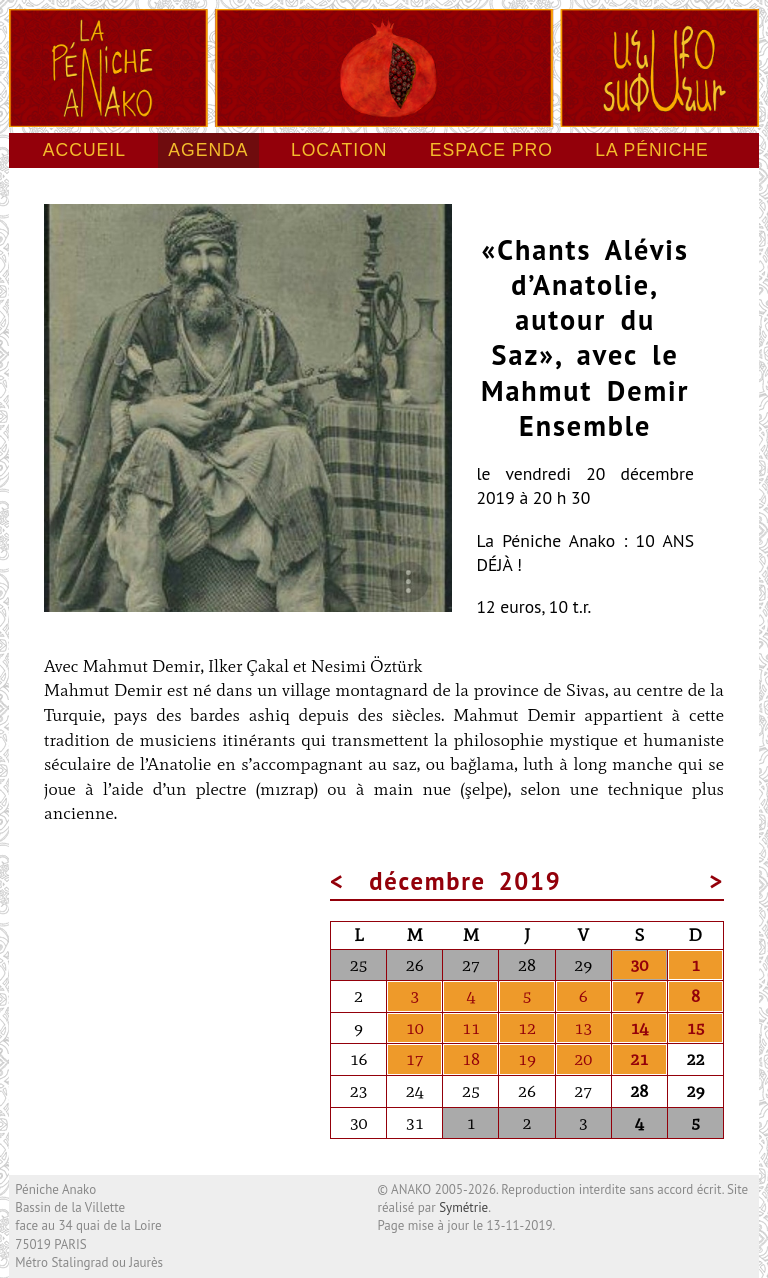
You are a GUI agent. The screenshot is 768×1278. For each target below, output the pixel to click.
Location (339, 150)
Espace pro (491, 150)
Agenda (208, 150)
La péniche (652, 150)
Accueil (84, 150)
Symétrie (463, 1207)
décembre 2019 (465, 881)
